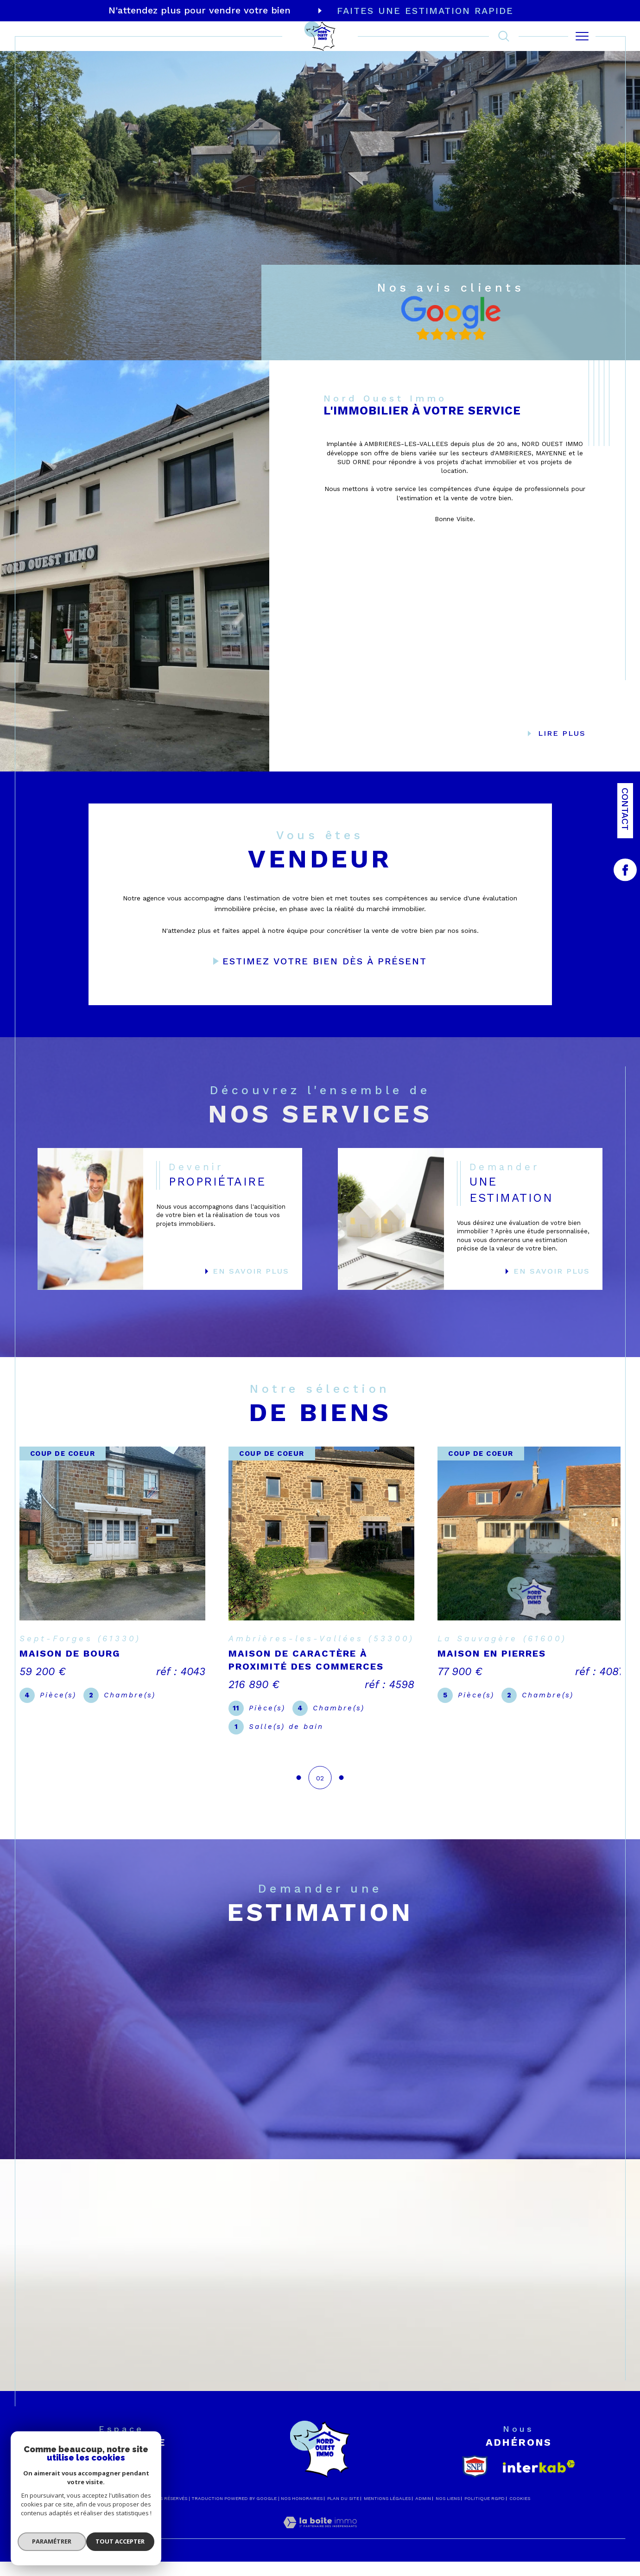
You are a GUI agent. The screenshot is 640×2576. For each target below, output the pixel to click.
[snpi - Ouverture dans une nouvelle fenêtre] (475, 2517)
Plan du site (343, 2550)
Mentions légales (387, 2550)
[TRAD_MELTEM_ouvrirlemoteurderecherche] (503, 36)
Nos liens (448, 2550)
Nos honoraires (302, 2550)
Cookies (519, 2550)
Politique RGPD (484, 2550)
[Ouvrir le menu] (582, 36)
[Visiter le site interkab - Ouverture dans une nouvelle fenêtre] (539, 2518)
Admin (423, 2550)
